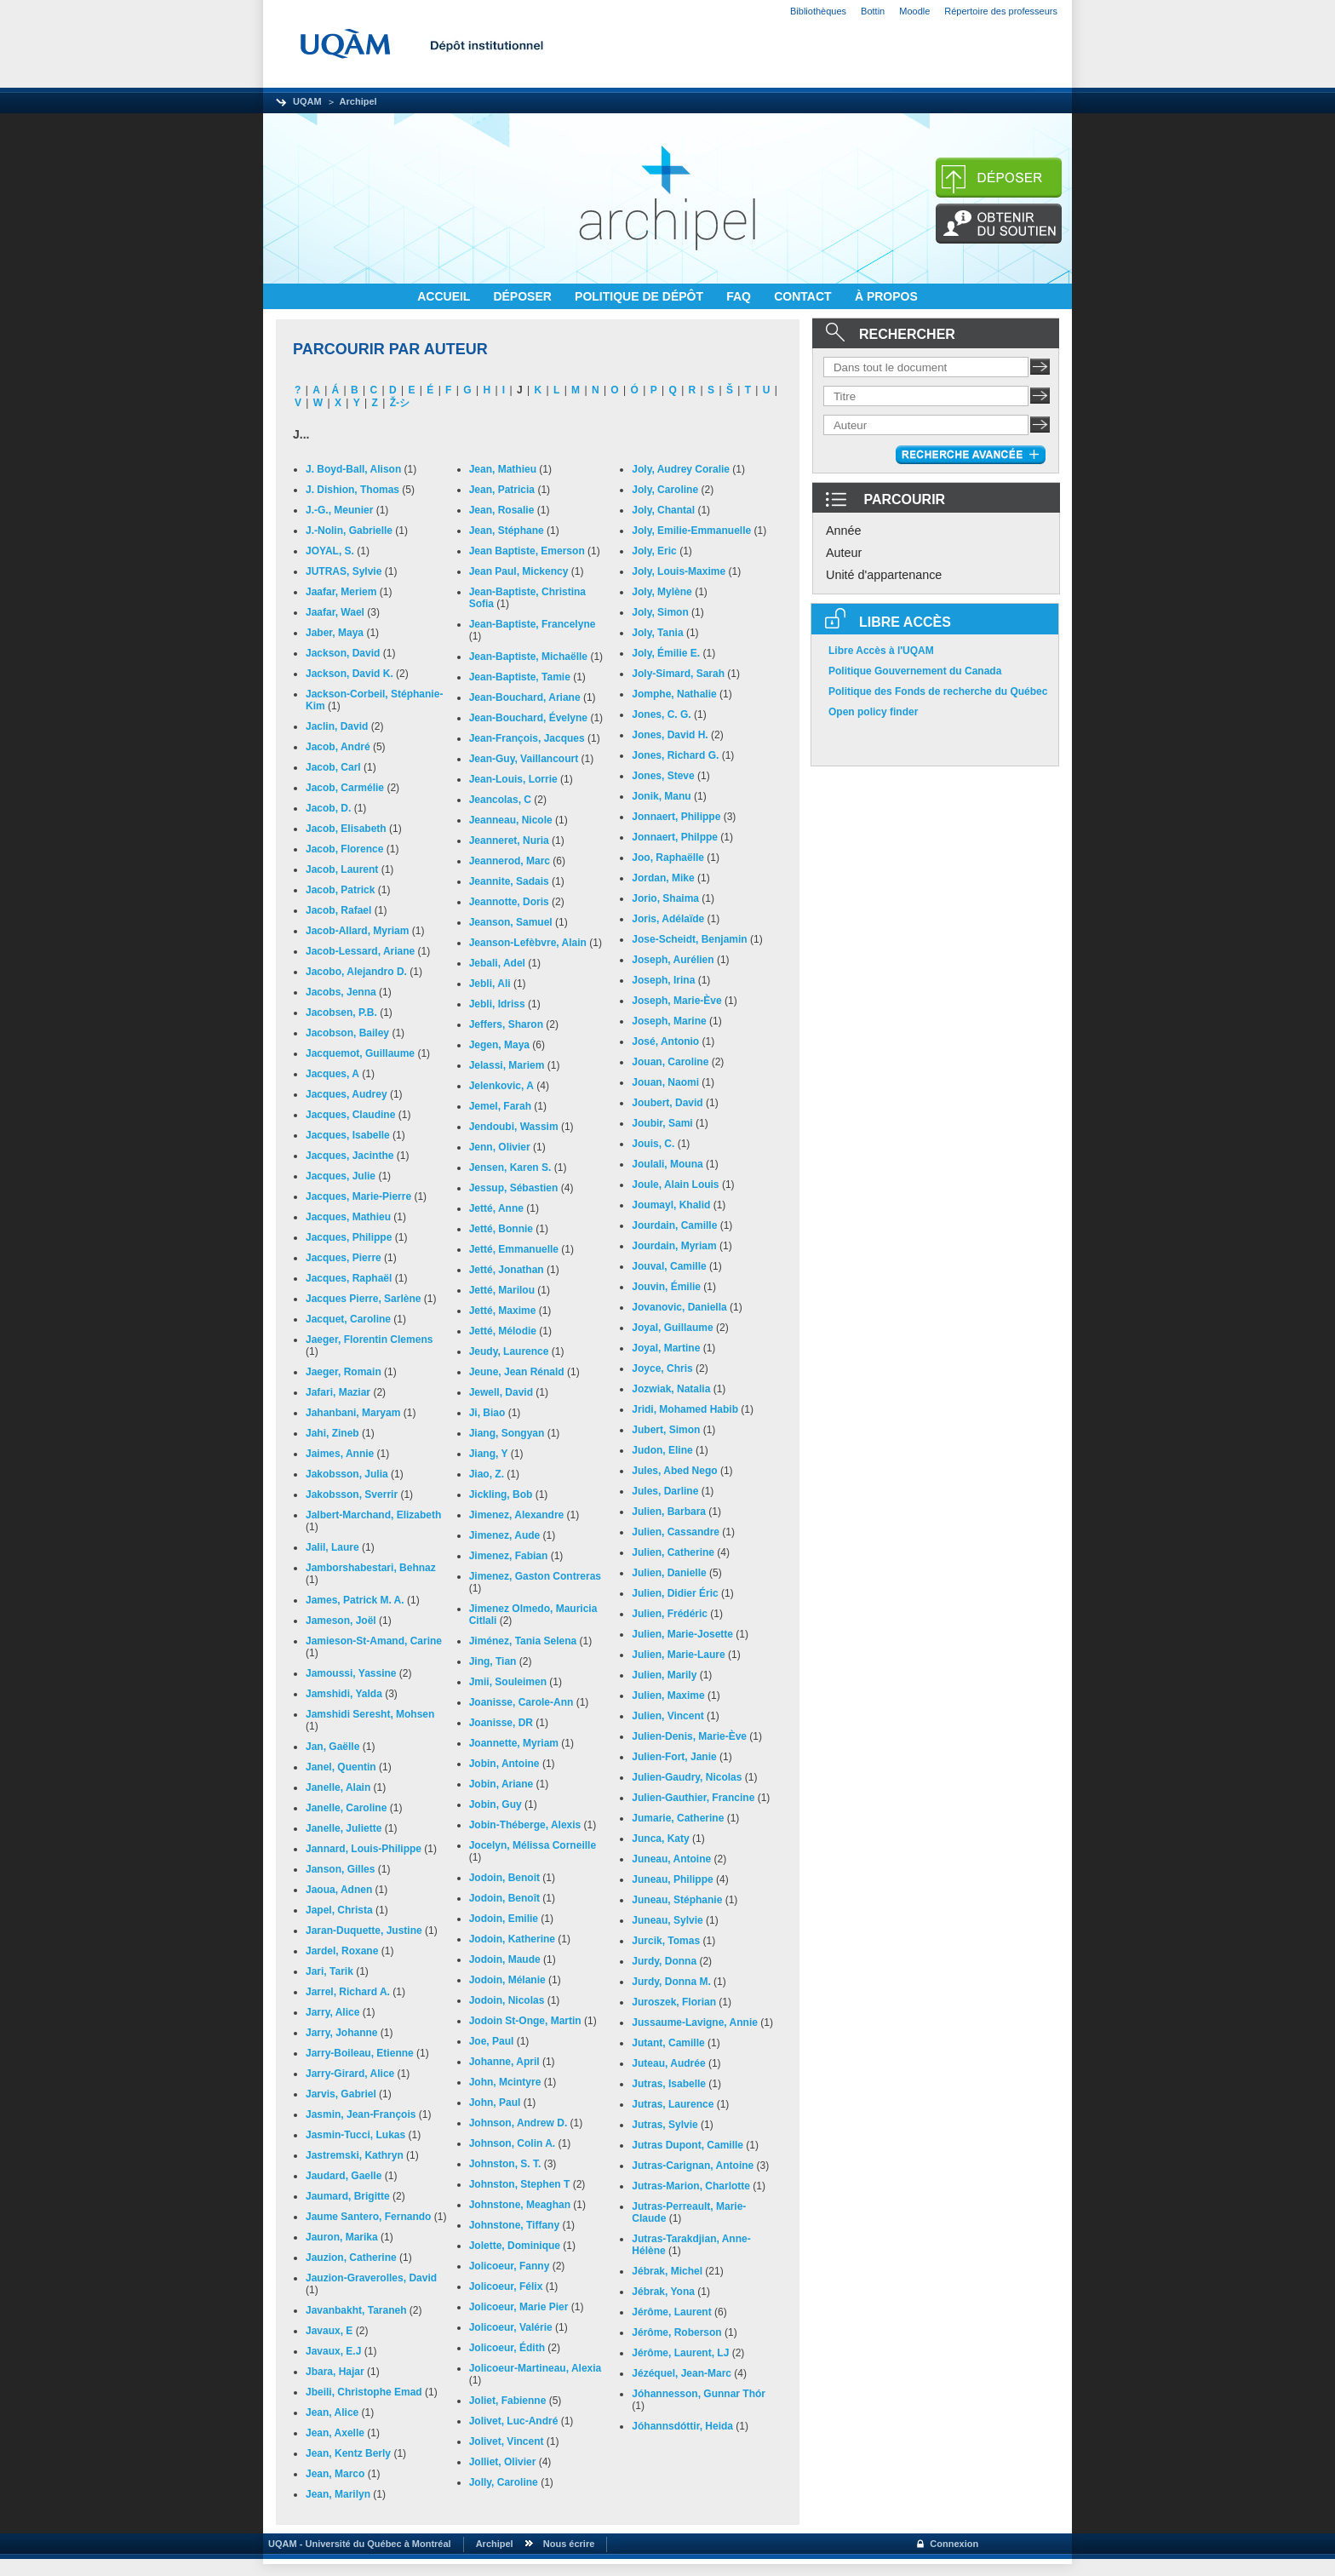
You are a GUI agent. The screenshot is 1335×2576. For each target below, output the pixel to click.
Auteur (844, 552)
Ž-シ (400, 403)
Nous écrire (569, 2544)
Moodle (914, 11)
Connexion (954, 2544)
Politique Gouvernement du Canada (914, 671)
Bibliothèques (818, 11)
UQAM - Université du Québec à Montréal (357, 2544)
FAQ (740, 296)
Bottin (873, 11)
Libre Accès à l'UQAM (881, 651)
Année (844, 530)
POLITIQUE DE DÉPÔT (641, 296)
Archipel (358, 101)
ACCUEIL (445, 296)
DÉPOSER (523, 296)
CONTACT (804, 296)
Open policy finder (873, 712)
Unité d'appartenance (884, 575)
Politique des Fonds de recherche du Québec (937, 691)
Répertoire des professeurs (1000, 11)
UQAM (307, 101)
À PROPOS (886, 296)
